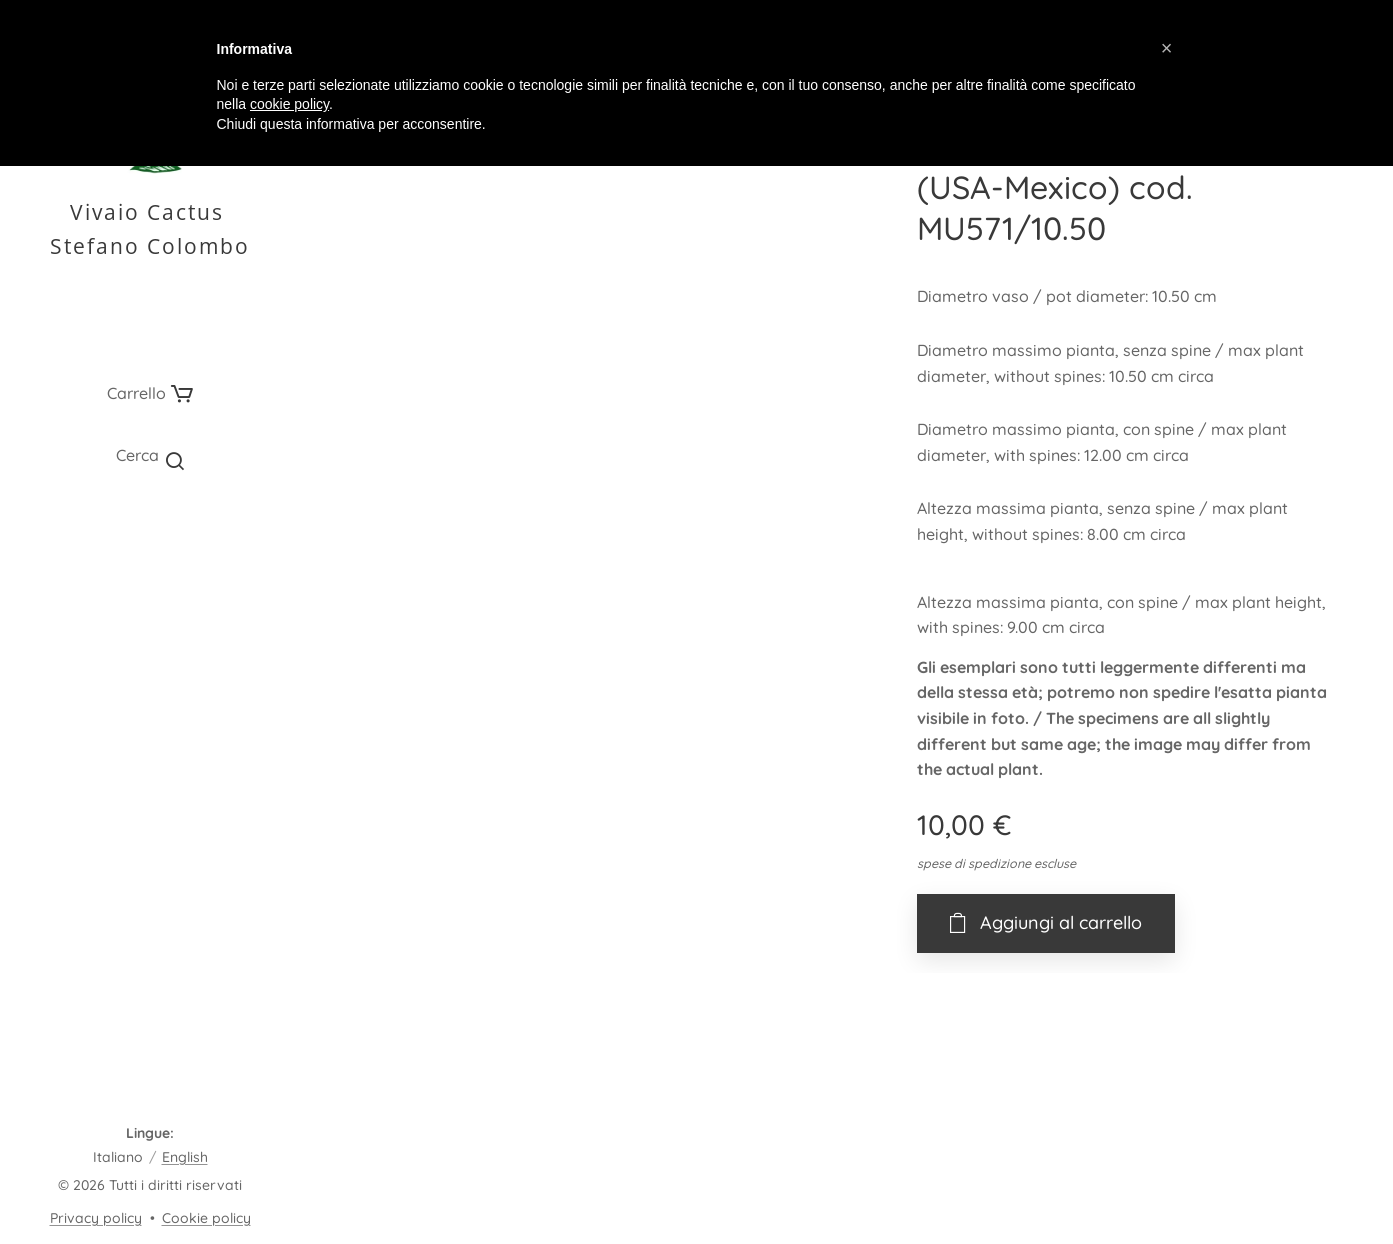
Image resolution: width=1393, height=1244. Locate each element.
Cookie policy (206, 1218)
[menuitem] (150, 537)
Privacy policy (96, 1218)
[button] (150, 455)
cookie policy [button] (289, 104)
